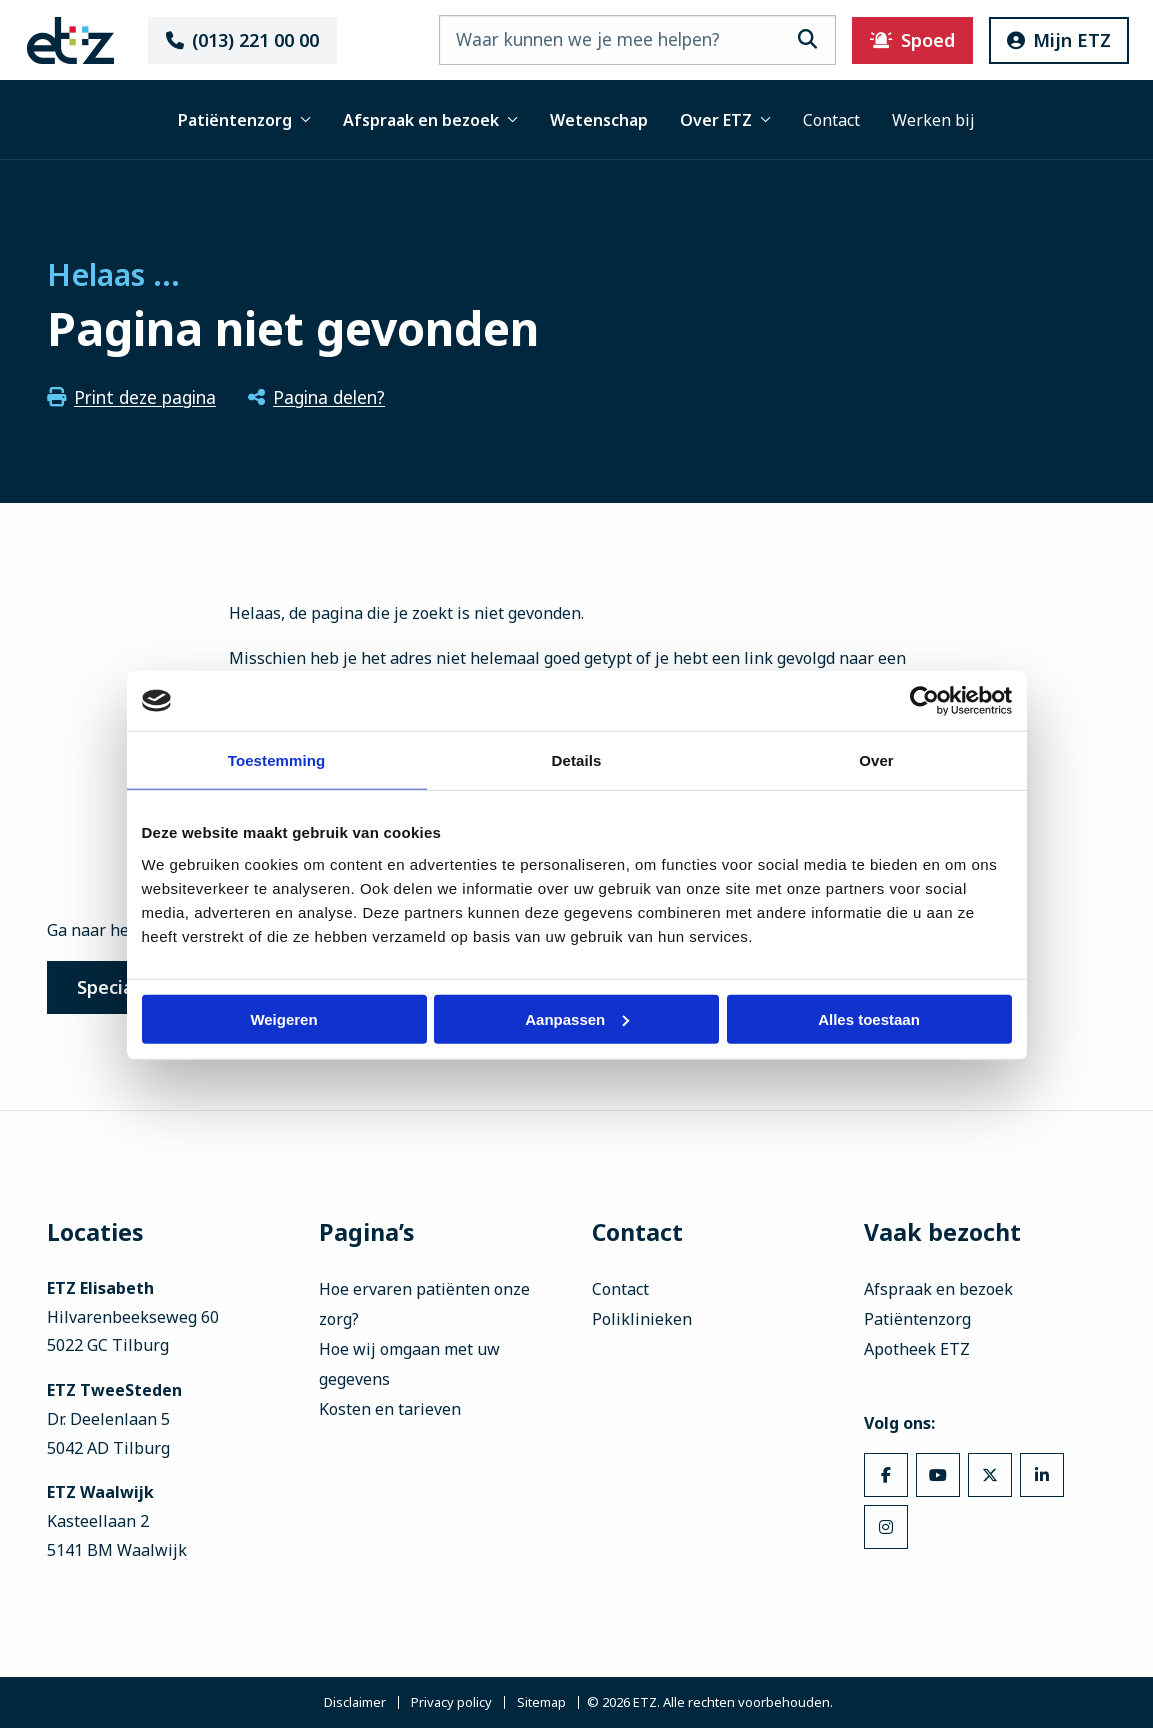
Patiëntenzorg (244, 120)
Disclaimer (355, 1704)
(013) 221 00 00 (247, 40)
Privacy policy (451, 1704)
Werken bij (933, 120)
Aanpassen (577, 1018)
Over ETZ (725, 120)
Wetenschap (599, 120)
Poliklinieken (642, 1321)
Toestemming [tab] (277, 760)
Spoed (904, 40)
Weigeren (283, 1018)
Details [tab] (577, 760)
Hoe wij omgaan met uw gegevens (409, 1366)
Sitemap (541, 1704)
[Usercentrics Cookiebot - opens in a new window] (924, 701)
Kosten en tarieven (390, 1411)
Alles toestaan (869, 1018)
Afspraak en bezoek (430, 120)
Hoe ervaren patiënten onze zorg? (424, 1306)
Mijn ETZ (1051, 40)
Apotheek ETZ (917, 1351)
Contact (831, 120)
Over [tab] (876, 760)
